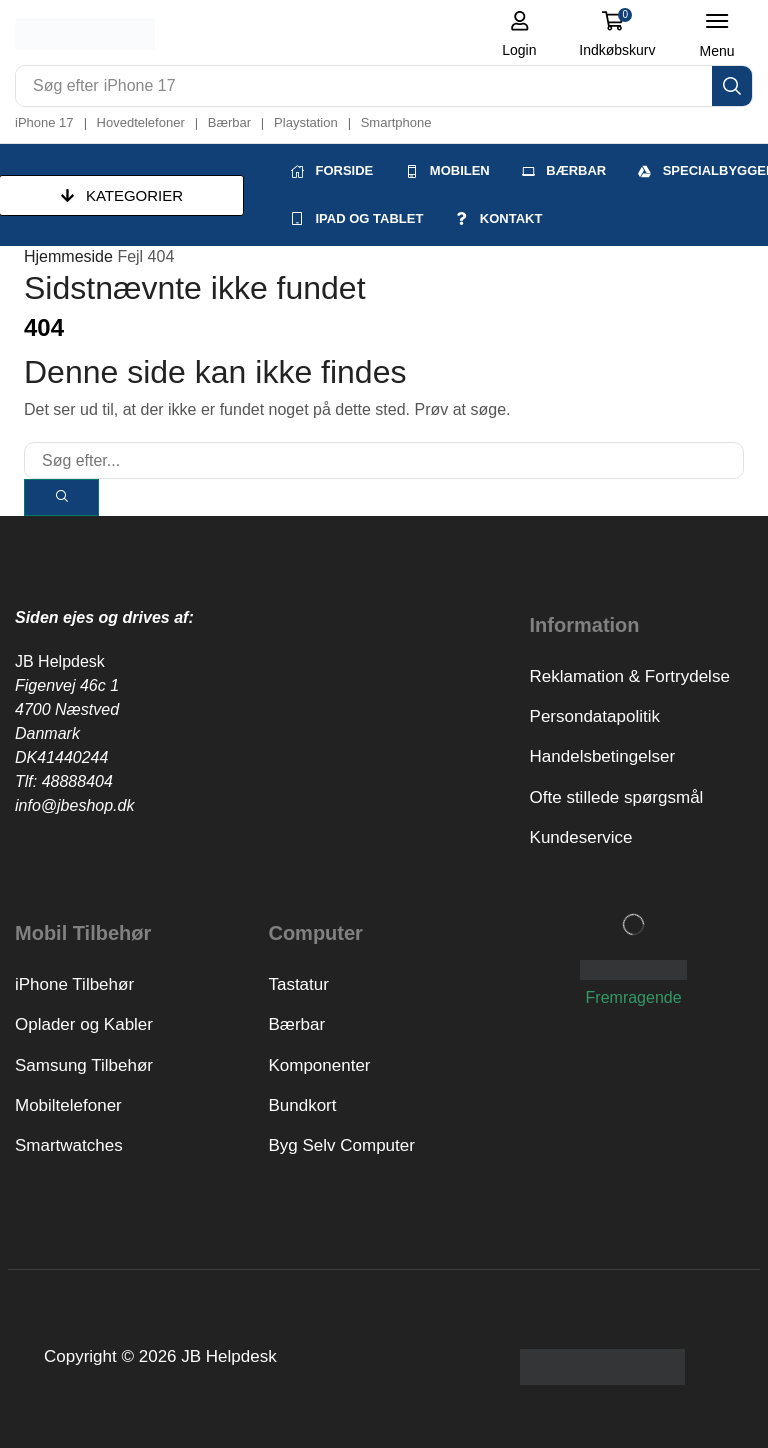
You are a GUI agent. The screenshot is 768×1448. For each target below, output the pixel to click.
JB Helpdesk (60, 661)
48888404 (77, 781)
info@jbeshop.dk (74, 805)
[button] (519, 34)
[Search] (732, 86)
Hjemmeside (68, 256)
